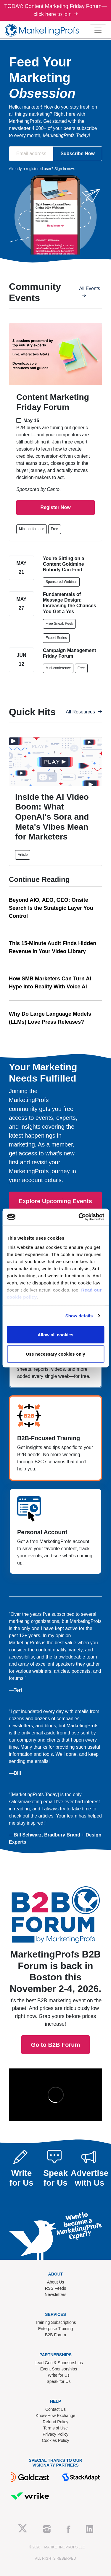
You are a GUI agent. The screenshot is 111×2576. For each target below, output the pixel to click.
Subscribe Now (77, 153)
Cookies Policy (55, 2440)
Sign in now (64, 168)
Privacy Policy (55, 2434)
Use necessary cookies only (55, 1354)
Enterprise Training (55, 2328)
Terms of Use (55, 2428)
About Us (55, 2282)
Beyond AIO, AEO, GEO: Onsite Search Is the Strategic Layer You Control (51, 908)
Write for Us (59, 2375)
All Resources (84, 711)
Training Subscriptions (55, 2322)
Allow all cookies (55, 1334)
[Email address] (31, 153)
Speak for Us (59, 2381)
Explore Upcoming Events (55, 1201)
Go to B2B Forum (55, 1938)
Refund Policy (55, 2421)
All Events (89, 292)
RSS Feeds (55, 2288)
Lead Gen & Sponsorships (58, 2362)
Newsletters (55, 2294)
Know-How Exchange (55, 2415)
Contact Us (55, 2409)
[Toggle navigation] (98, 30)
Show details (79, 1315)
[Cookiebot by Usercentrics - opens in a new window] (79, 1217)
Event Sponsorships (58, 2369)
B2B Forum (55, 2334)
